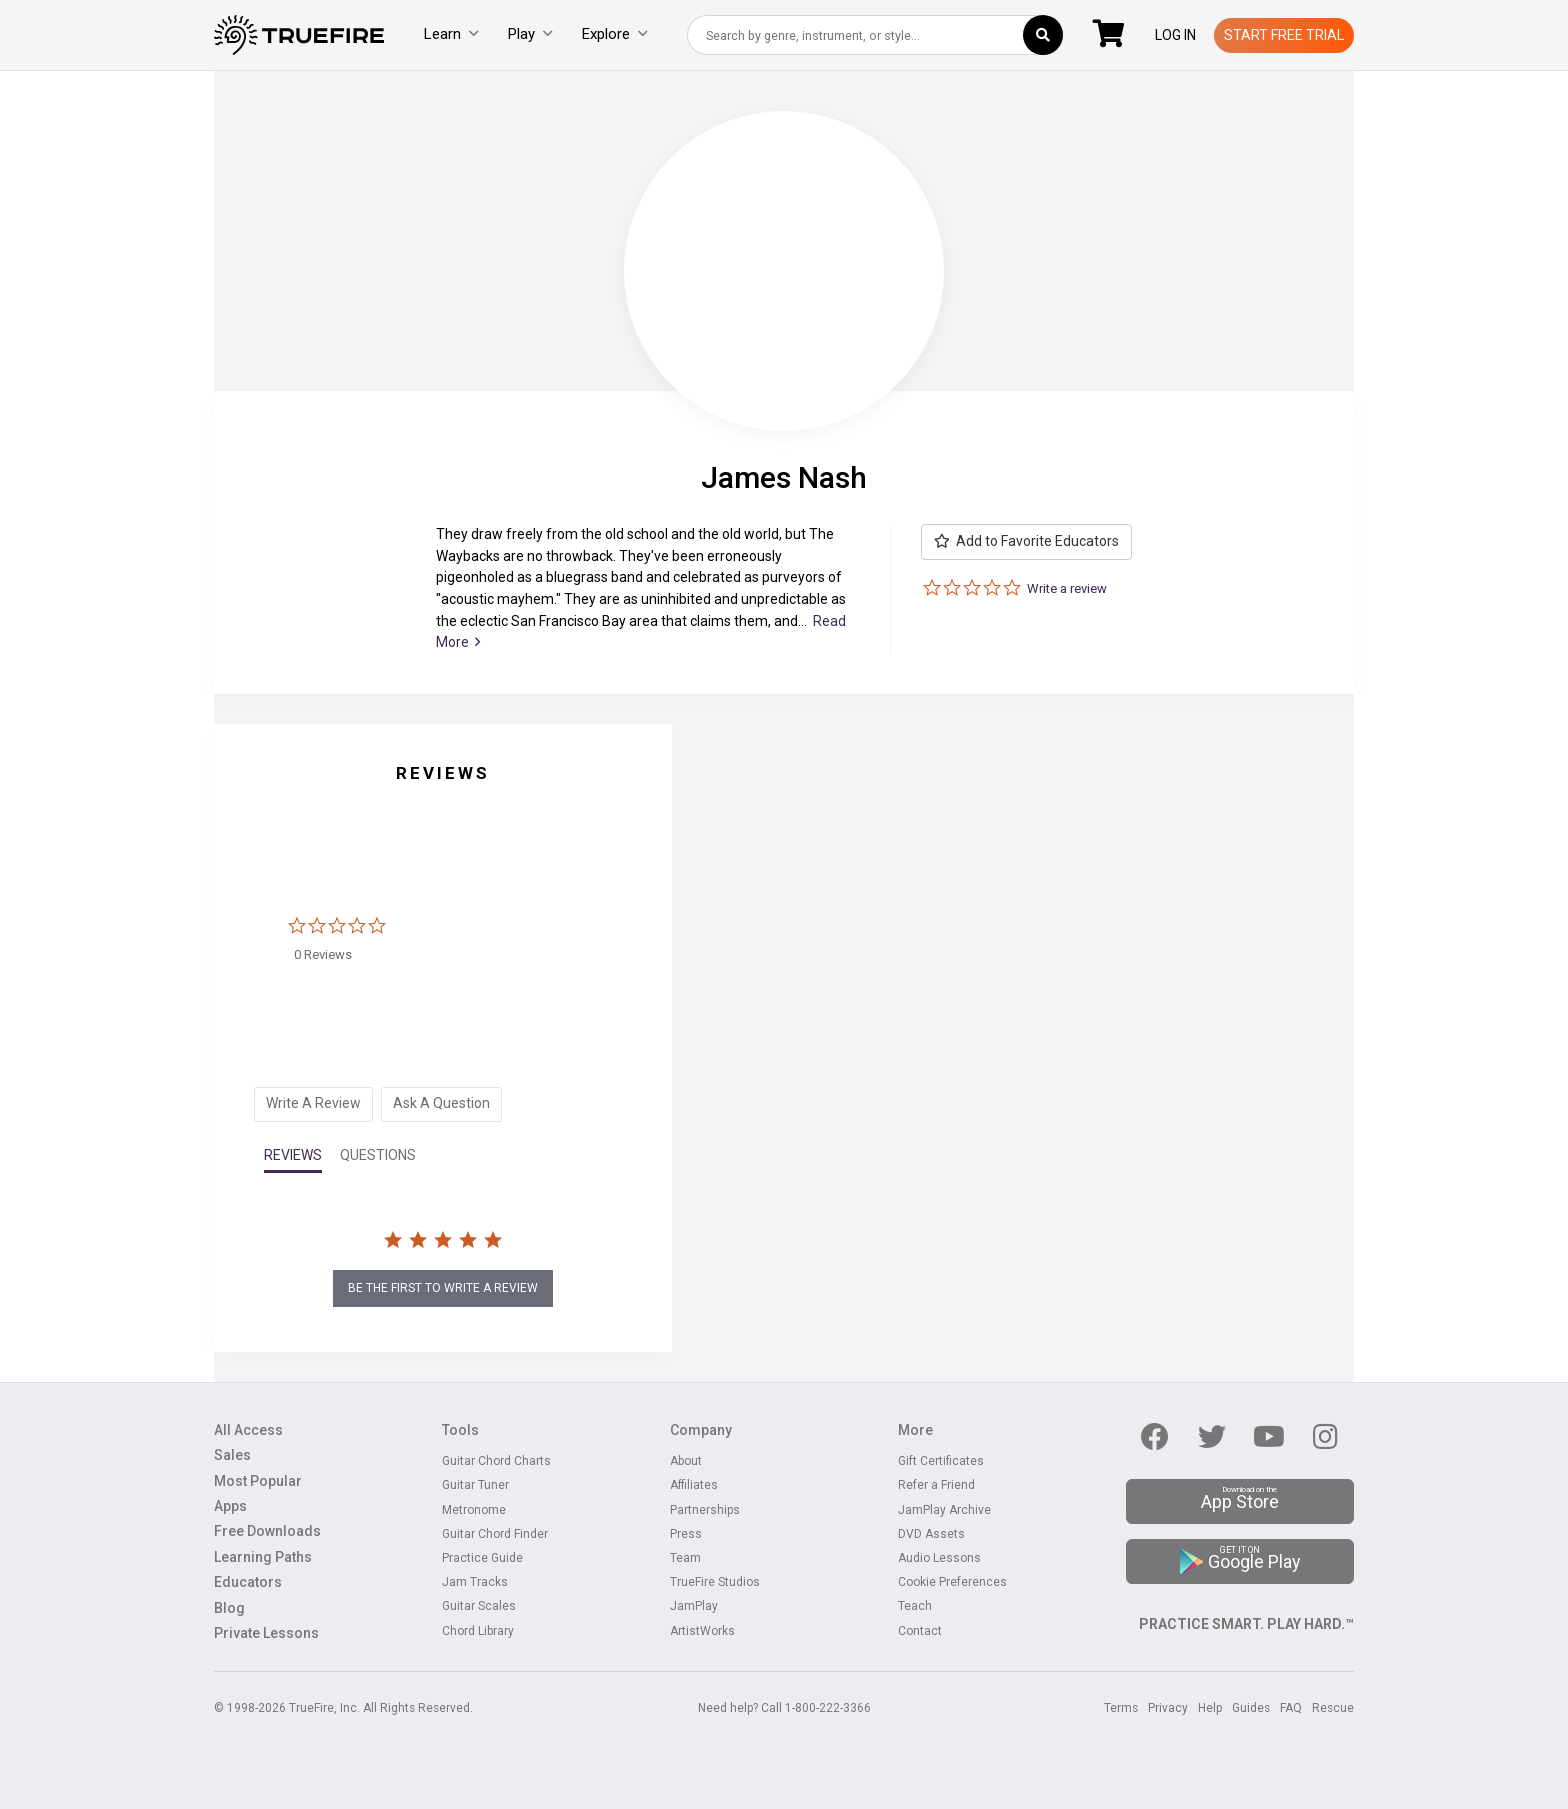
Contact (920, 1631)
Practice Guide (482, 1558)
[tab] (313, 1104)
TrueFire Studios (715, 1582)
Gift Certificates (941, 1461)
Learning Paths (263, 1557)
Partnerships (705, 1510)
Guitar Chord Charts (496, 1461)
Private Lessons (266, 1633)
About (686, 1461)
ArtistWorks (702, 1631)
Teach (915, 1606)
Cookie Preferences (952, 1582)
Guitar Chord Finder (495, 1534)
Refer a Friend (936, 1485)
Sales (232, 1455)
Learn (451, 34)
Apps (230, 1506)
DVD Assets (931, 1534)
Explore (614, 34)
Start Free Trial (1284, 35)
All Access (248, 1430)
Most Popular (258, 1481)
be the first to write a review (443, 1288)
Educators (248, 1582)
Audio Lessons (939, 1558)
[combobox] (875, 35)
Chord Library (478, 1631)
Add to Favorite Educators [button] (1026, 541)
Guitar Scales (479, 1606)
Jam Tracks (475, 1582)
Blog (229, 1608)
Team (685, 1558)
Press (686, 1534)
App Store (1240, 1498)
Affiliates (694, 1485)
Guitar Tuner (475, 1485)
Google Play (1240, 1559)
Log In (1175, 35)
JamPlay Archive (944, 1510)
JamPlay (694, 1606)
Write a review (1067, 588)
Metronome (474, 1510)
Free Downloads (267, 1531)
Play (530, 34)
